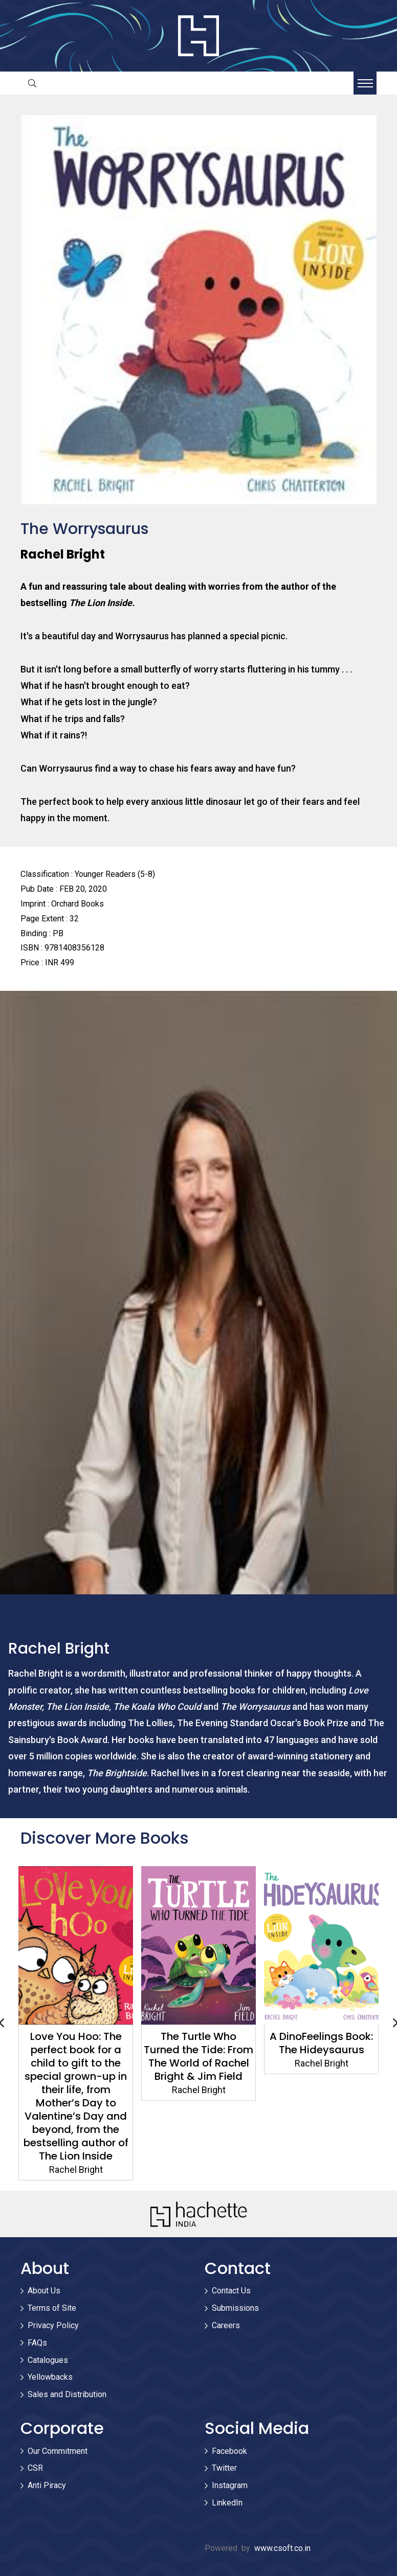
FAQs (37, 2343)
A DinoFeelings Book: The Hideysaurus (321, 2043)
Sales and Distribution (67, 2394)
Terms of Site (52, 2308)
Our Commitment (57, 2451)
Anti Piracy (47, 2485)
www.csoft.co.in (282, 2548)
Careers (226, 2325)
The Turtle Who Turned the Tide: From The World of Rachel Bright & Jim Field (198, 2056)
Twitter (224, 2468)
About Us (44, 2290)
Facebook (229, 2451)
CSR (35, 2468)
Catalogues (48, 2360)
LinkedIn (227, 2503)
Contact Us (231, 2290)
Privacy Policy (53, 2325)
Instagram (230, 2485)
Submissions (235, 2308)
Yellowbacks (50, 2377)
